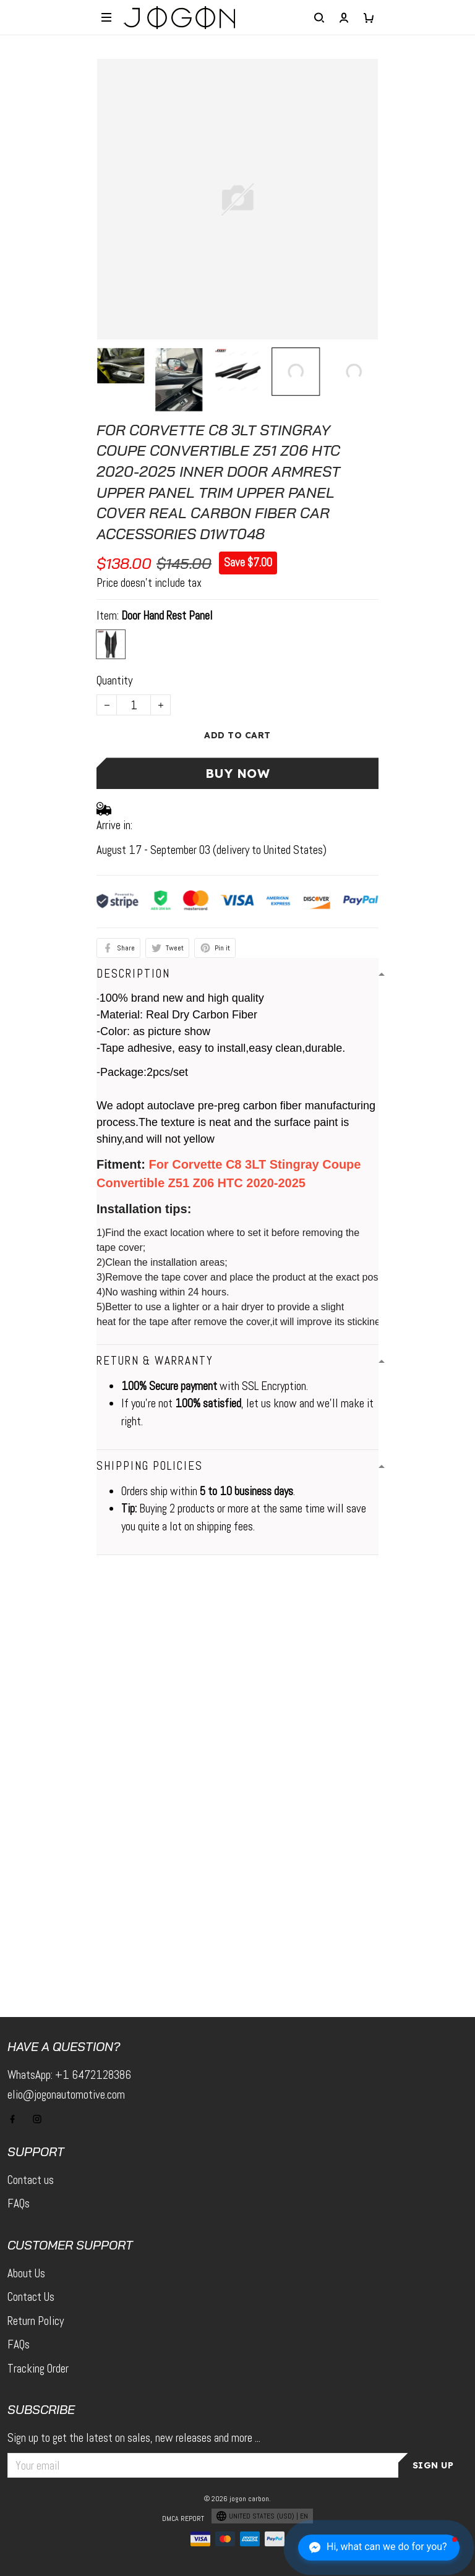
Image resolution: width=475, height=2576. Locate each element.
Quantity (114, 680)
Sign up (433, 2465)
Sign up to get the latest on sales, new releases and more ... (133, 2438)
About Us (26, 2273)
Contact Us (30, 2297)
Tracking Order (38, 2368)
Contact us (30, 2180)
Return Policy (35, 2321)
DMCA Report (183, 2518)
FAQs (18, 2203)
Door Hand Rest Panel (167, 615)
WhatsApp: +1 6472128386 (69, 2075)
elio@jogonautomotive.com (66, 2094)
